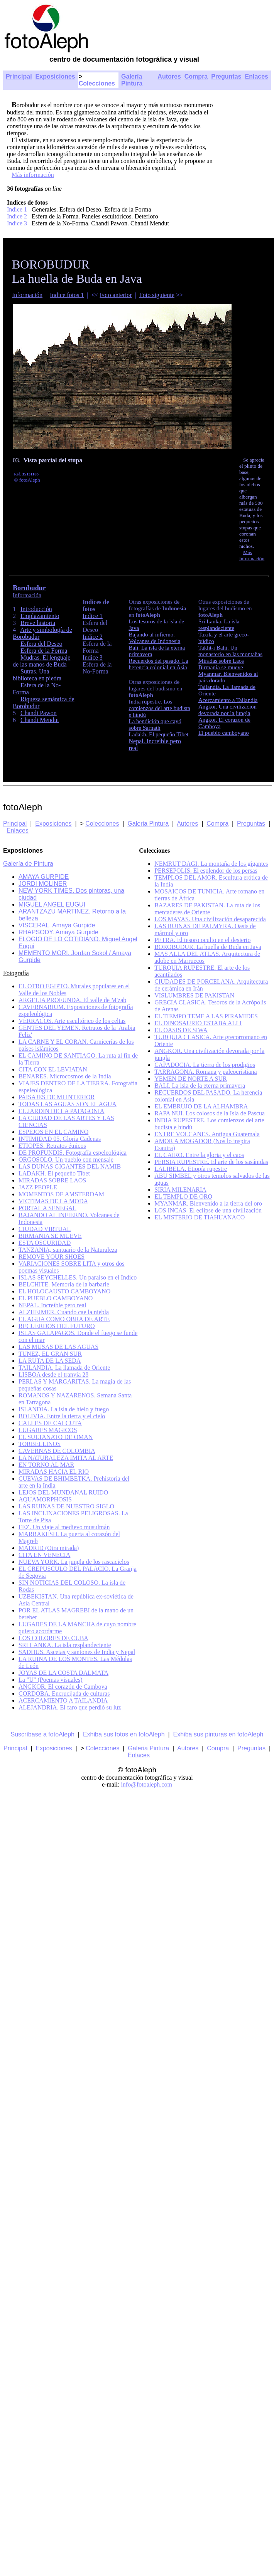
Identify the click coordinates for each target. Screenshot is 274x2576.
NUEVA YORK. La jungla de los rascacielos (74, 1561)
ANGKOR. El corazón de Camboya (63, 1686)
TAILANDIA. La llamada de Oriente (64, 1367)
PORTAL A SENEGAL (47, 1208)
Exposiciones (55, 76)
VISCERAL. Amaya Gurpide (57, 925)
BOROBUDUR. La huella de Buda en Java (207, 947)
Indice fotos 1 (67, 295)
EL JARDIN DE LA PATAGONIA (61, 1111)
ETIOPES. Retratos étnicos (52, 1145)
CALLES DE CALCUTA (50, 1423)
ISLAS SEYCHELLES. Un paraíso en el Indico (78, 1277)
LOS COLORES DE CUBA (53, 1638)
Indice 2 (17, 216)
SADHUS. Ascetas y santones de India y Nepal (77, 1652)
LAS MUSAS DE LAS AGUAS (58, 1346)
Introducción (36, 609)
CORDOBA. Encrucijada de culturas (64, 1693)
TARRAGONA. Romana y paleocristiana (205, 1071)
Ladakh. (139, 734)
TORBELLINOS (40, 1444)
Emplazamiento (39, 616)
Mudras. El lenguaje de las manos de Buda (41, 661)
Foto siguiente (156, 295)
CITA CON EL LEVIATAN (53, 1069)
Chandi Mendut (39, 720)
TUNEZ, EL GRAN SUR (50, 1353)
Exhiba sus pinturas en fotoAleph (218, 1734)
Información (27, 295)
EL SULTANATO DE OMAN (56, 1437)
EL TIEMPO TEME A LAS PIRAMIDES (206, 1016)
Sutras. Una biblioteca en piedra (37, 675)
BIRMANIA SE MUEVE (50, 1236)
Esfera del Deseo (41, 643)
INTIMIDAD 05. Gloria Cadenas (60, 1138)
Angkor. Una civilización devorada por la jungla (227, 710)
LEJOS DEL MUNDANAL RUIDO (63, 1492)
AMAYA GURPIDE (44, 876)
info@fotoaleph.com (146, 1784)
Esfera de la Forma (43, 650)
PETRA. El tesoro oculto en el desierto (202, 940)
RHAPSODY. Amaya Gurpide (58, 932)
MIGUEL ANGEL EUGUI (52, 904)
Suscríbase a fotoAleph (42, 1734)
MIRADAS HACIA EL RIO (54, 1471)
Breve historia (37, 623)
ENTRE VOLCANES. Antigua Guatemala (207, 1134)
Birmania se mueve (220, 667)
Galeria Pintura (148, 823)
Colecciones (97, 83)
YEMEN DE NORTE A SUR (190, 1078)
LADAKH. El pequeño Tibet (54, 1173)
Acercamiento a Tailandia (228, 700)
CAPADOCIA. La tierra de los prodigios (204, 1064)
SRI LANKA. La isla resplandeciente (65, 1645)
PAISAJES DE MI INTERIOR (57, 1097)
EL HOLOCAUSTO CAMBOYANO (64, 1291)
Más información (33, 174)
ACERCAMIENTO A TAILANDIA (63, 1700)
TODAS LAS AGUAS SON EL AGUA (68, 1104)
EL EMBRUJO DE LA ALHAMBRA (201, 1106)
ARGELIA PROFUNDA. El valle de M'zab (72, 1000)
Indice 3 (17, 223)
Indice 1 (17, 209)
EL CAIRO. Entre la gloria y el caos (199, 1155)
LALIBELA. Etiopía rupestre (190, 1168)
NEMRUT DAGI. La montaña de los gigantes (211, 863)
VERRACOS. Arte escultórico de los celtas (72, 1021)
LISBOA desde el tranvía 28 (53, 1374)
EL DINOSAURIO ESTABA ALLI (198, 1023)
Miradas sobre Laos (221, 661)
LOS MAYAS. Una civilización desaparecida (210, 919)
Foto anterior (116, 295)
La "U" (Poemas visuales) (50, 1679)
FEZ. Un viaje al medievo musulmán (64, 1527)
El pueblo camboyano (223, 733)
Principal (19, 76)
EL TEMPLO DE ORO (183, 1196)
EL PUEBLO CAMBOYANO (56, 1298)
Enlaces (256, 76)
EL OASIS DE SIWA (181, 1030)
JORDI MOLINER (43, 883)
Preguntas (226, 76)
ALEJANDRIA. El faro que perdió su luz (70, 1707)
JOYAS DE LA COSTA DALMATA (63, 1672)
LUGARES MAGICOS (48, 1430)
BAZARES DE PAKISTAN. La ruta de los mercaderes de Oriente (207, 908)
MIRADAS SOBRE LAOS (52, 1180)
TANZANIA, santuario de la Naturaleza (68, 1249)
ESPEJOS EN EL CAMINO (53, 1131)
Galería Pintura (131, 80)
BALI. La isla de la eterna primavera (199, 1085)
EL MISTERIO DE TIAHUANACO (199, 1217)
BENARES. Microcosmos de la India (65, 1076)
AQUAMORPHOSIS (45, 1499)
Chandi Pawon (38, 713)
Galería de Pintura (28, 863)
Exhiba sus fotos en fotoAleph (124, 1734)
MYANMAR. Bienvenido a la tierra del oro (208, 1203)
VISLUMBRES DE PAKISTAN (194, 995)
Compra (196, 76)
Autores (169, 76)
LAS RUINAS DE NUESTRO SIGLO (66, 1506)
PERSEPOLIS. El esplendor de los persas (205, 870)
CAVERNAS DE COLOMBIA (57, 1451)
